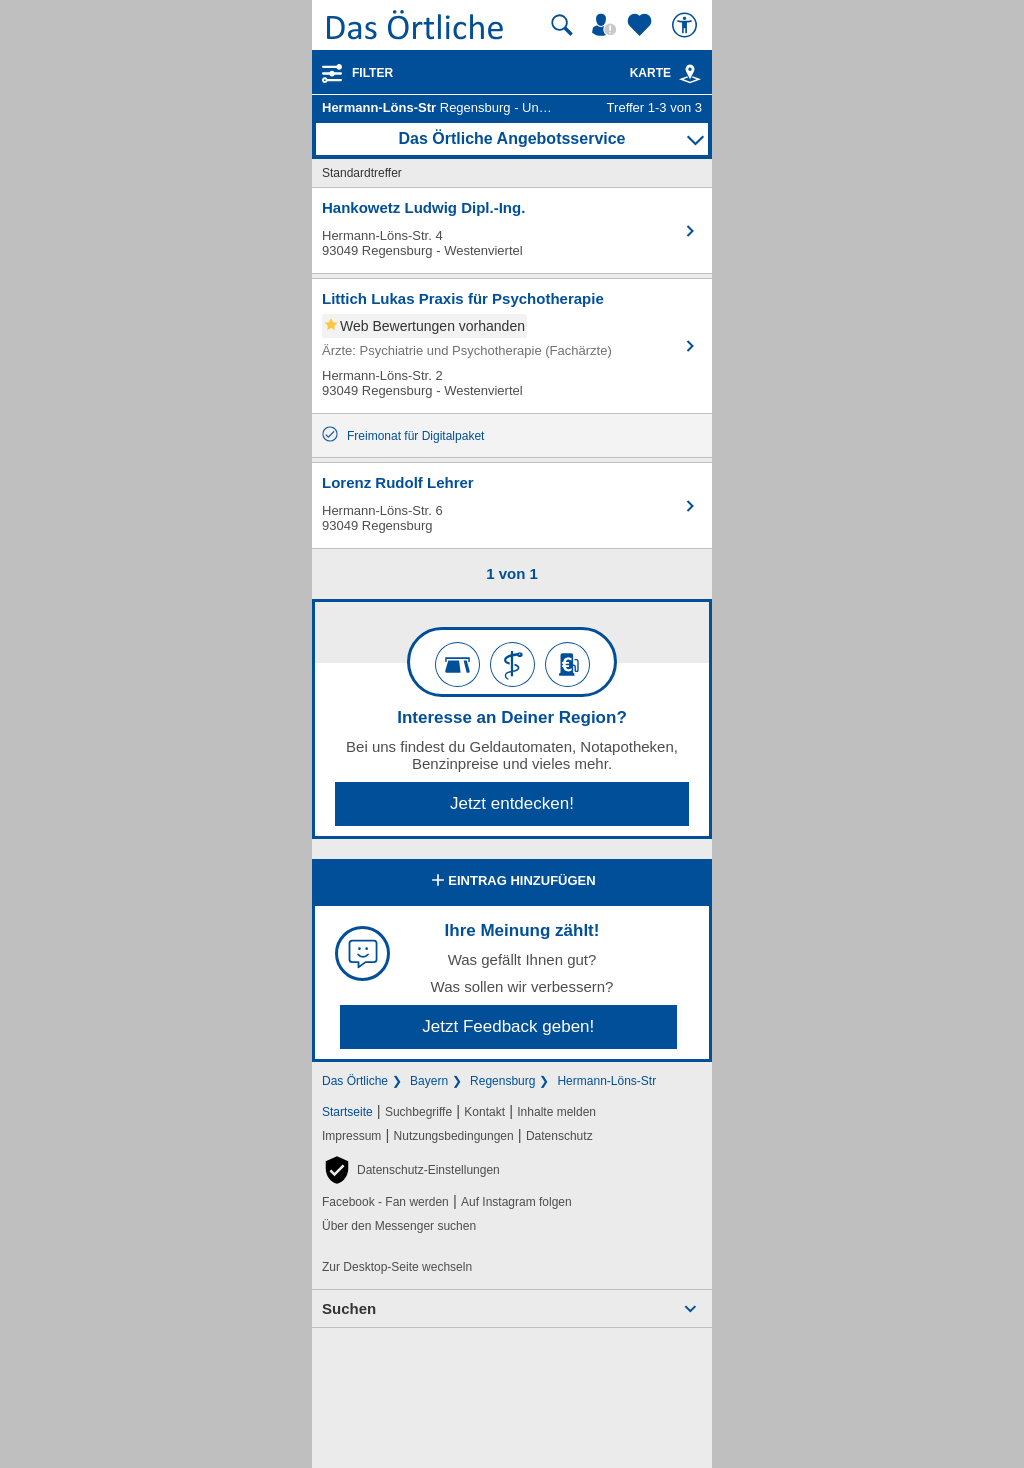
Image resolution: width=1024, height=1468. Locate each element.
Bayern (429, 1081)
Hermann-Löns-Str (606, 1081)
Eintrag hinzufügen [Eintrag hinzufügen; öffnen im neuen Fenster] (511, 882)
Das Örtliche (355, 1081)
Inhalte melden (556, 1112)
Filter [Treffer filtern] (372, 73)
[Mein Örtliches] (607, 25)
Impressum (351, 1136)
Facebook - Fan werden (385, 1202)
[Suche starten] (562, 25)
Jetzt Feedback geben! (508, 1026)
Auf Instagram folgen (516, 1202)
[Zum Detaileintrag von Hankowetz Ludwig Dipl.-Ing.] (512, 230)
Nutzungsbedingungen (454, 1136)
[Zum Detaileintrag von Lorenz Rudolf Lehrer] (512, 505)
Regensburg (502, 1081)
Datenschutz (559, 1136)
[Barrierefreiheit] (687, 25)
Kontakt (484, 1112)
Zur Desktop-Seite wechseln (397, 1267)
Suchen (349, 1308)
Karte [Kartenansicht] (666, 73)
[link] (690, 74)
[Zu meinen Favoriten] (642, 25)
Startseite (347, 1112)
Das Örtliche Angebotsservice (511, 138)
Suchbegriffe (418, 1112)
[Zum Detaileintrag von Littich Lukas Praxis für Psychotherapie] (512, 346)
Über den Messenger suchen (399, 1226)
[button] (411, 1170)
